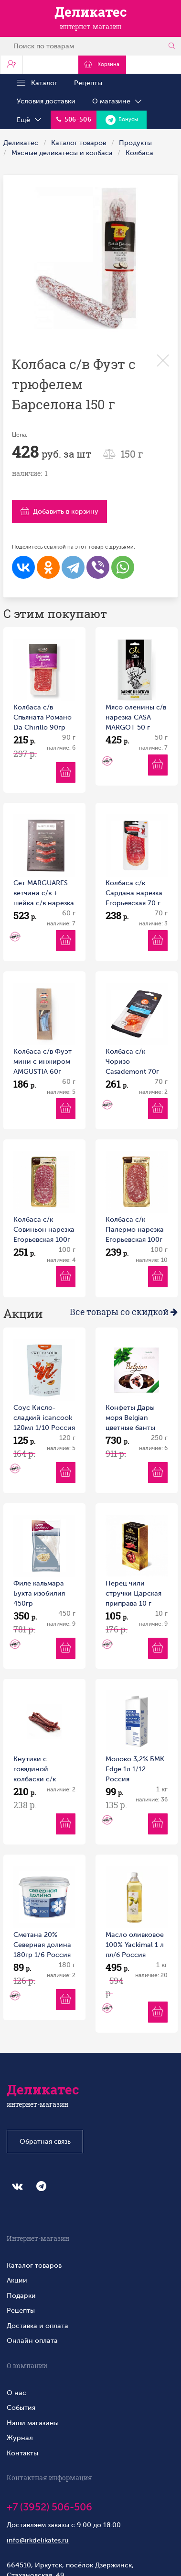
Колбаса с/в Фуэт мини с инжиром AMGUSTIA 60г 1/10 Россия (42, 1062)
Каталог (37, 83)
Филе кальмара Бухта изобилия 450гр (39, 1593)
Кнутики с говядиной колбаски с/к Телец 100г (34, 1769)
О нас (16, 2392)
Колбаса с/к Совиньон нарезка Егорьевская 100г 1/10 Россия (44, 1230)
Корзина (101, 64)
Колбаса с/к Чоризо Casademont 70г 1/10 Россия (132, 1062)
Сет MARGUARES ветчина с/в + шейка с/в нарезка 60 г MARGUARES (43, 893)
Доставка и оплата (37, 2325)
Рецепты (88, 83)
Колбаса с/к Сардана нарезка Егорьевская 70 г (134, 893)
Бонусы (122, 120)
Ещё (30, 120)
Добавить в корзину (59, 511)
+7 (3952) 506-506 (49, 2507)
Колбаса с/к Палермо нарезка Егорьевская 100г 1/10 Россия (135, 1230)
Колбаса (139, 153)
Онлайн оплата (32, 2340)
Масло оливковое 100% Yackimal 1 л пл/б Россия (135, 1944)
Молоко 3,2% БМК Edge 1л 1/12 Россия (135, 1769)
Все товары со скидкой (124, 1311)
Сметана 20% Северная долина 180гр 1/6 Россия (42, 1944)
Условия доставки (46, 101)
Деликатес (20, 142)
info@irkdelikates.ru (38, 2540)
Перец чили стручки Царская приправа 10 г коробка (133, 1594)
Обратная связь (45, 2141)
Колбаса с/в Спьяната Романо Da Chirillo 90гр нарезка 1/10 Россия (42, 717)
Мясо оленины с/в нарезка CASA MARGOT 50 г (136, 717)
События (21, 2407)
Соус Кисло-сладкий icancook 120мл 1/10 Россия (44, 1417)
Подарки (21, 2295)
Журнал (20, 2437)
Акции (17, 2280)
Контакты (22, 2453)
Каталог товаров (78, 142)
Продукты (135, 142)
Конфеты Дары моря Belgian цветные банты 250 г (130, 1418)
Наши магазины (33, 2423)
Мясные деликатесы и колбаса (62, 153)
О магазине (117, 101)
